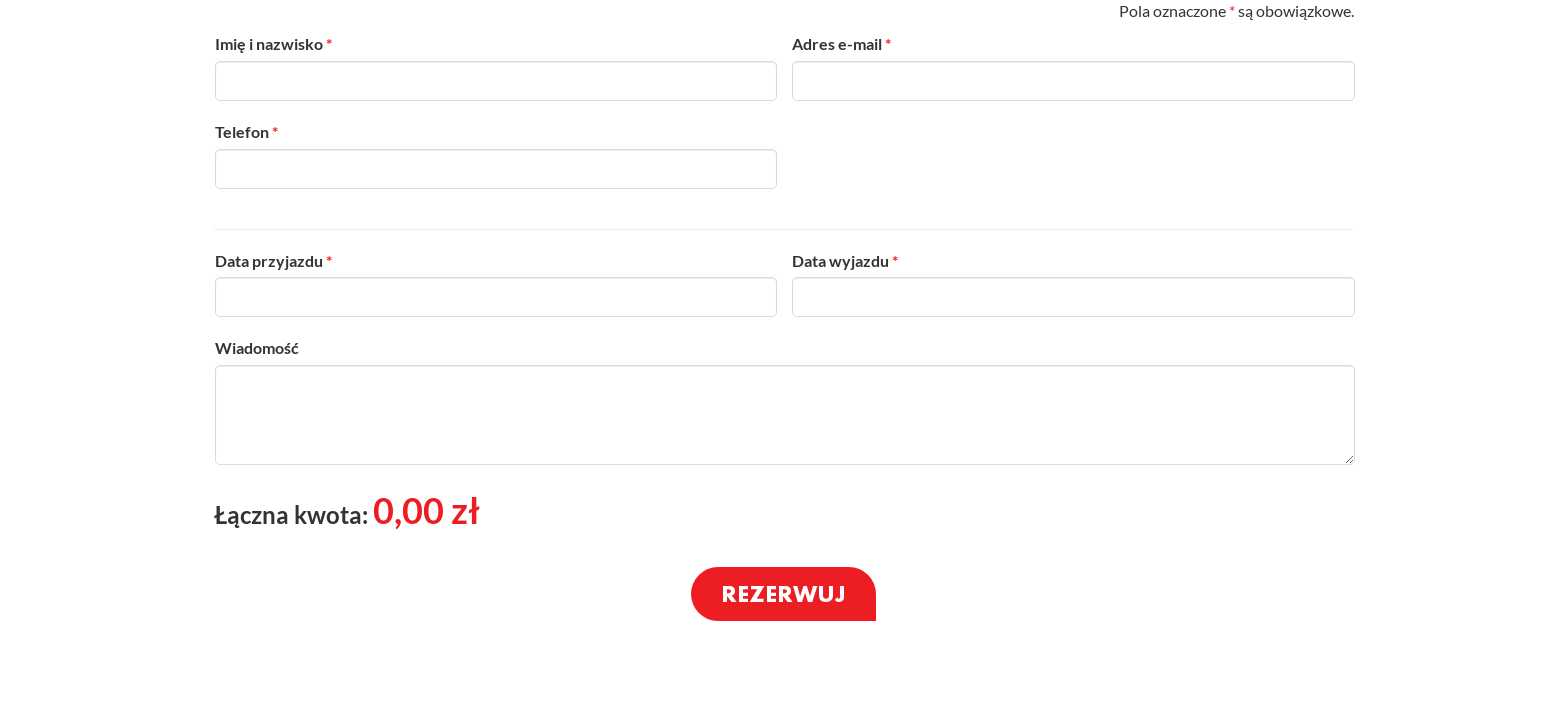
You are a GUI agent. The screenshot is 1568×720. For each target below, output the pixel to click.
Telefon (246, 131)
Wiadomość (257, 347)
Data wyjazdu (845, 260)
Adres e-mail (841, 43)
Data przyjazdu (273, 260)
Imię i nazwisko (273, 43)
